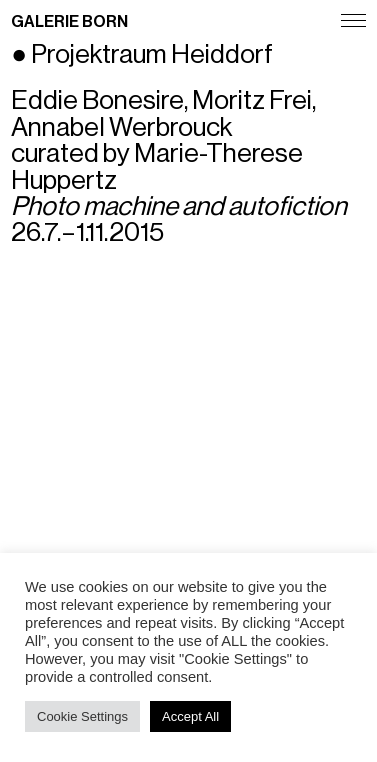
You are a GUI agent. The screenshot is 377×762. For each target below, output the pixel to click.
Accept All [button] (190, 716)
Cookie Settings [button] (82, 716)
